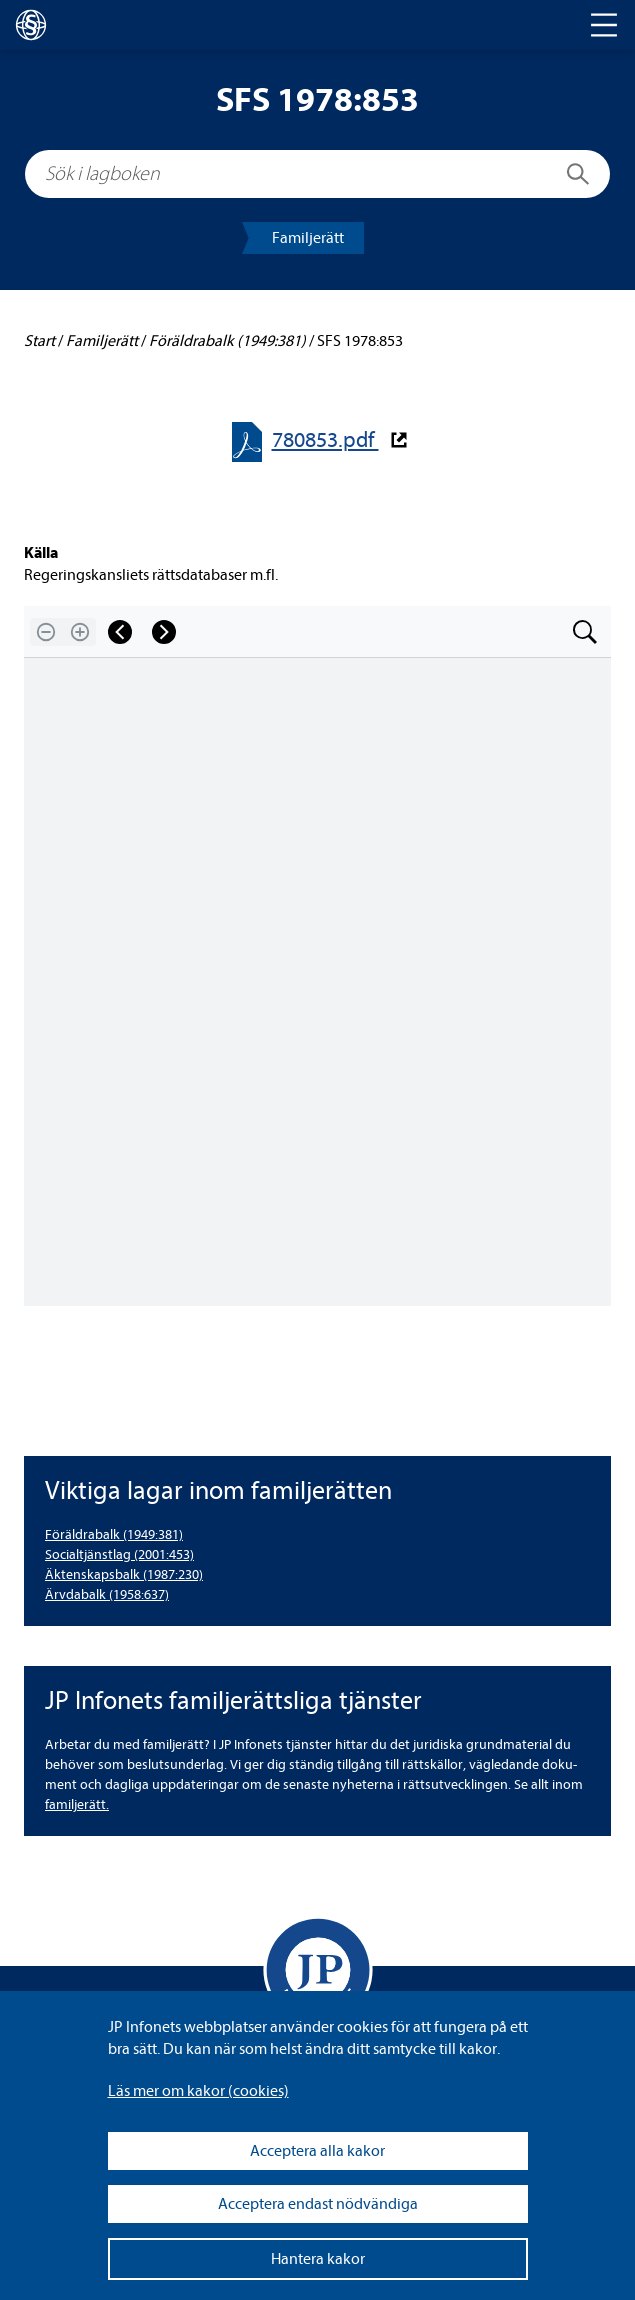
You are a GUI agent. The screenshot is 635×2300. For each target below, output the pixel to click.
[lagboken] (31, 25)
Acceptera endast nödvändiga (318, 2204)
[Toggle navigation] (604, 25)
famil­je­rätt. (77, 1804)
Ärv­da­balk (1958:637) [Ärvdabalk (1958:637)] (107, 1594)
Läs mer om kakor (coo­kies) (198, 2091)
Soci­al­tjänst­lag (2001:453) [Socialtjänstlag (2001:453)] (119, 1554)
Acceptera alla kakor (317, 2151)
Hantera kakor (318, 2259)
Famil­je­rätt (308, 238)
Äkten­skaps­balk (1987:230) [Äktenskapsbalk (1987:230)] (124, 1574)
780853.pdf (325, 440)
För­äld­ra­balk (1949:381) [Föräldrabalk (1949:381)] (114, 1534)
